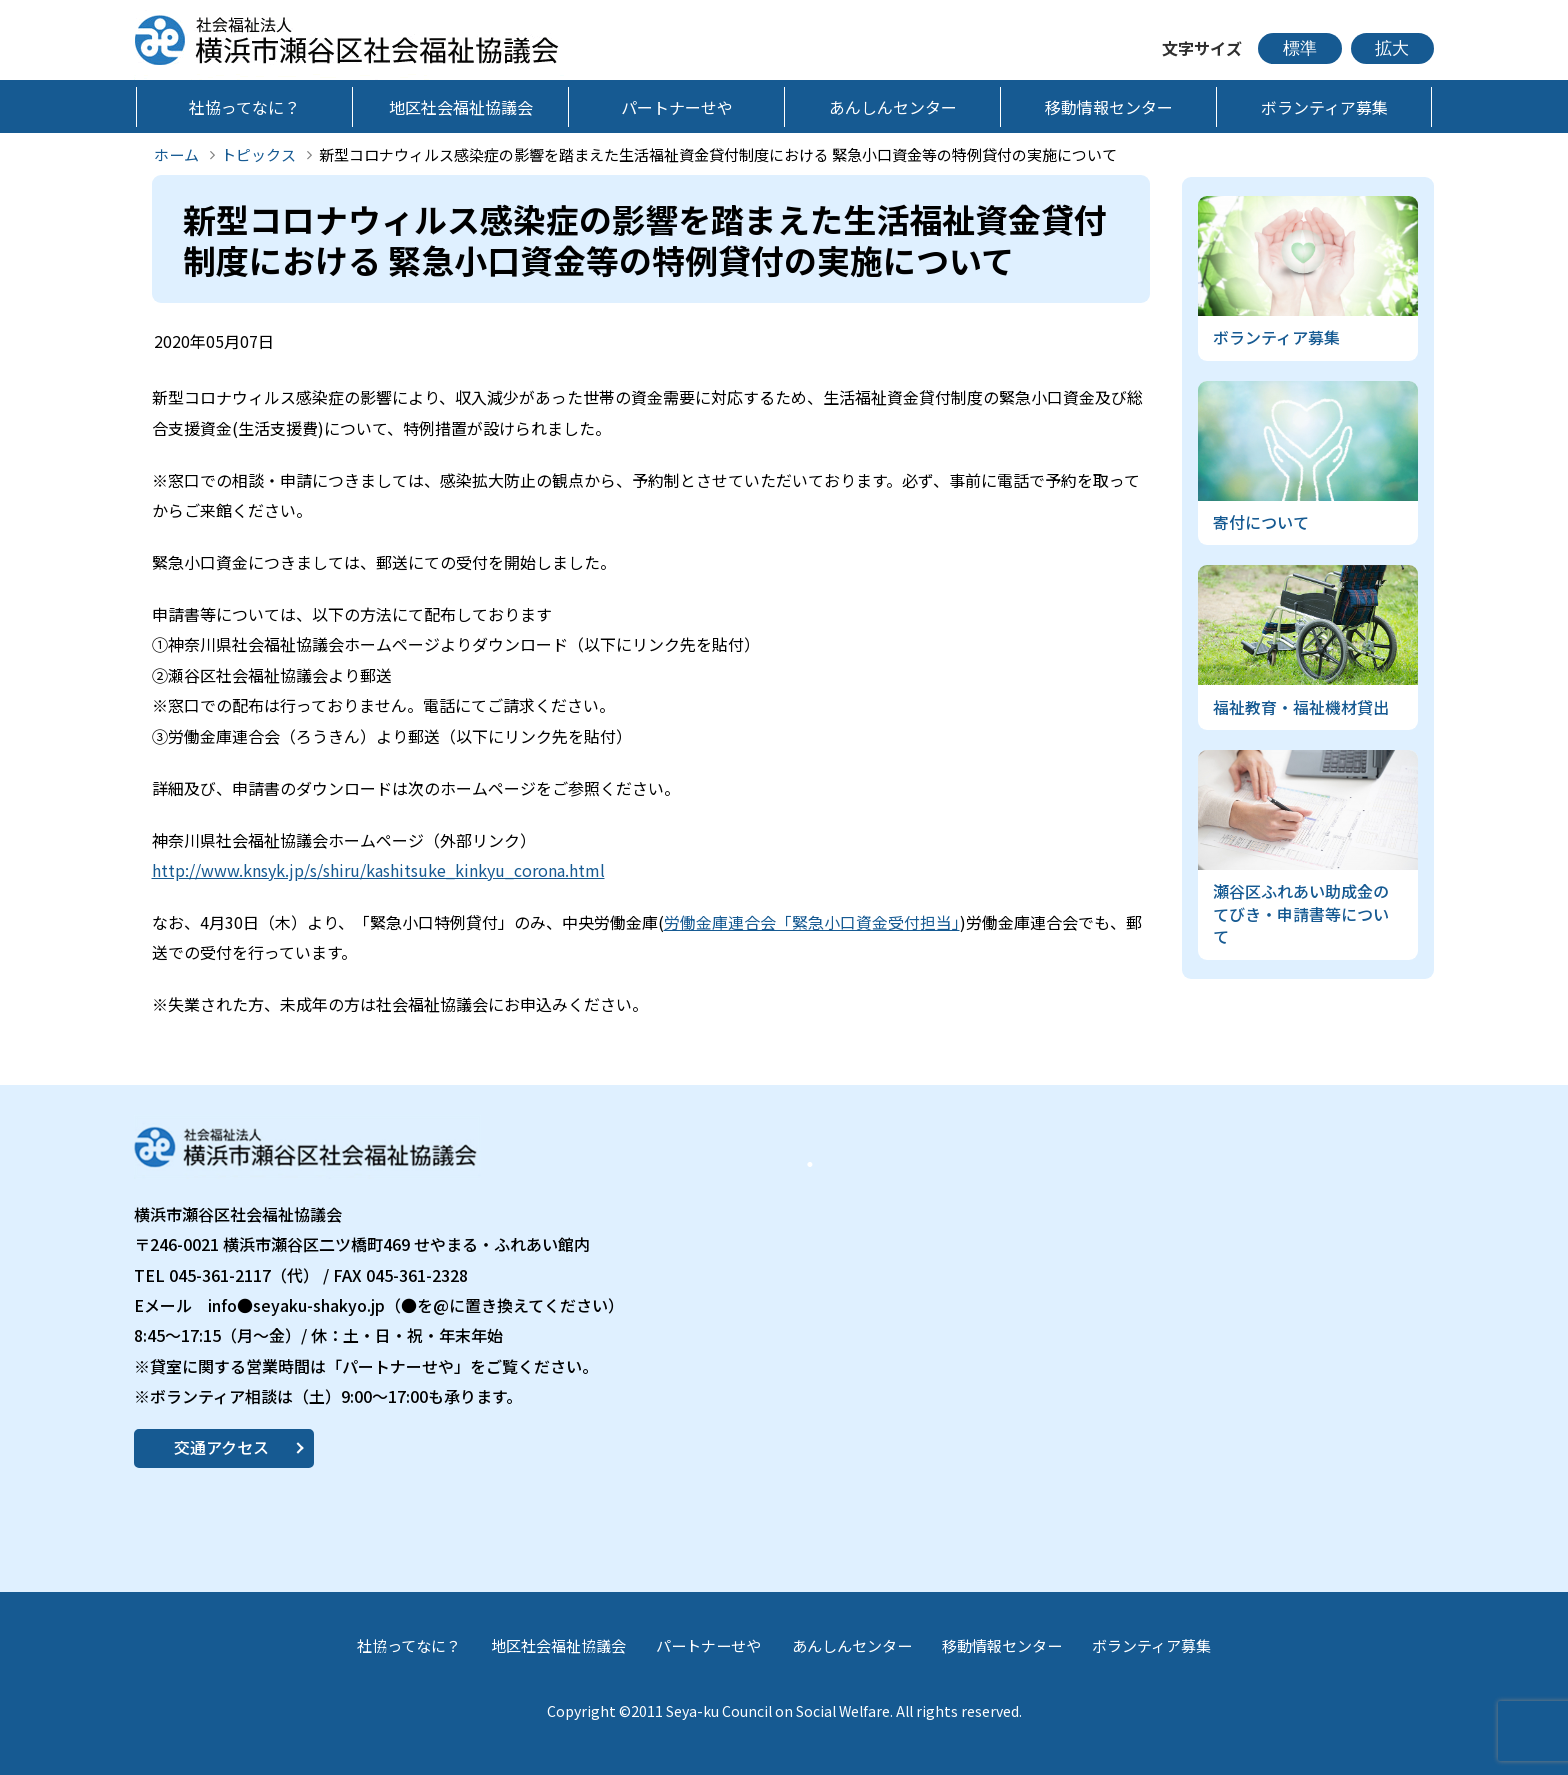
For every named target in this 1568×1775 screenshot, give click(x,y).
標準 (1300, 48)
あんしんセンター (852, 1645)
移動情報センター (1002, 1645)
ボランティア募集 (1151, 1645)
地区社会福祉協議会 (558, 1645)
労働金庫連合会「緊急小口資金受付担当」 (812, 922)
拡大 (1392, 48)
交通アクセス (221, 1447)
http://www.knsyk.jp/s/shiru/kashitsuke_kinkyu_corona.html (378, 870)
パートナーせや (708, 1645)
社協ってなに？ (409, 1645)
